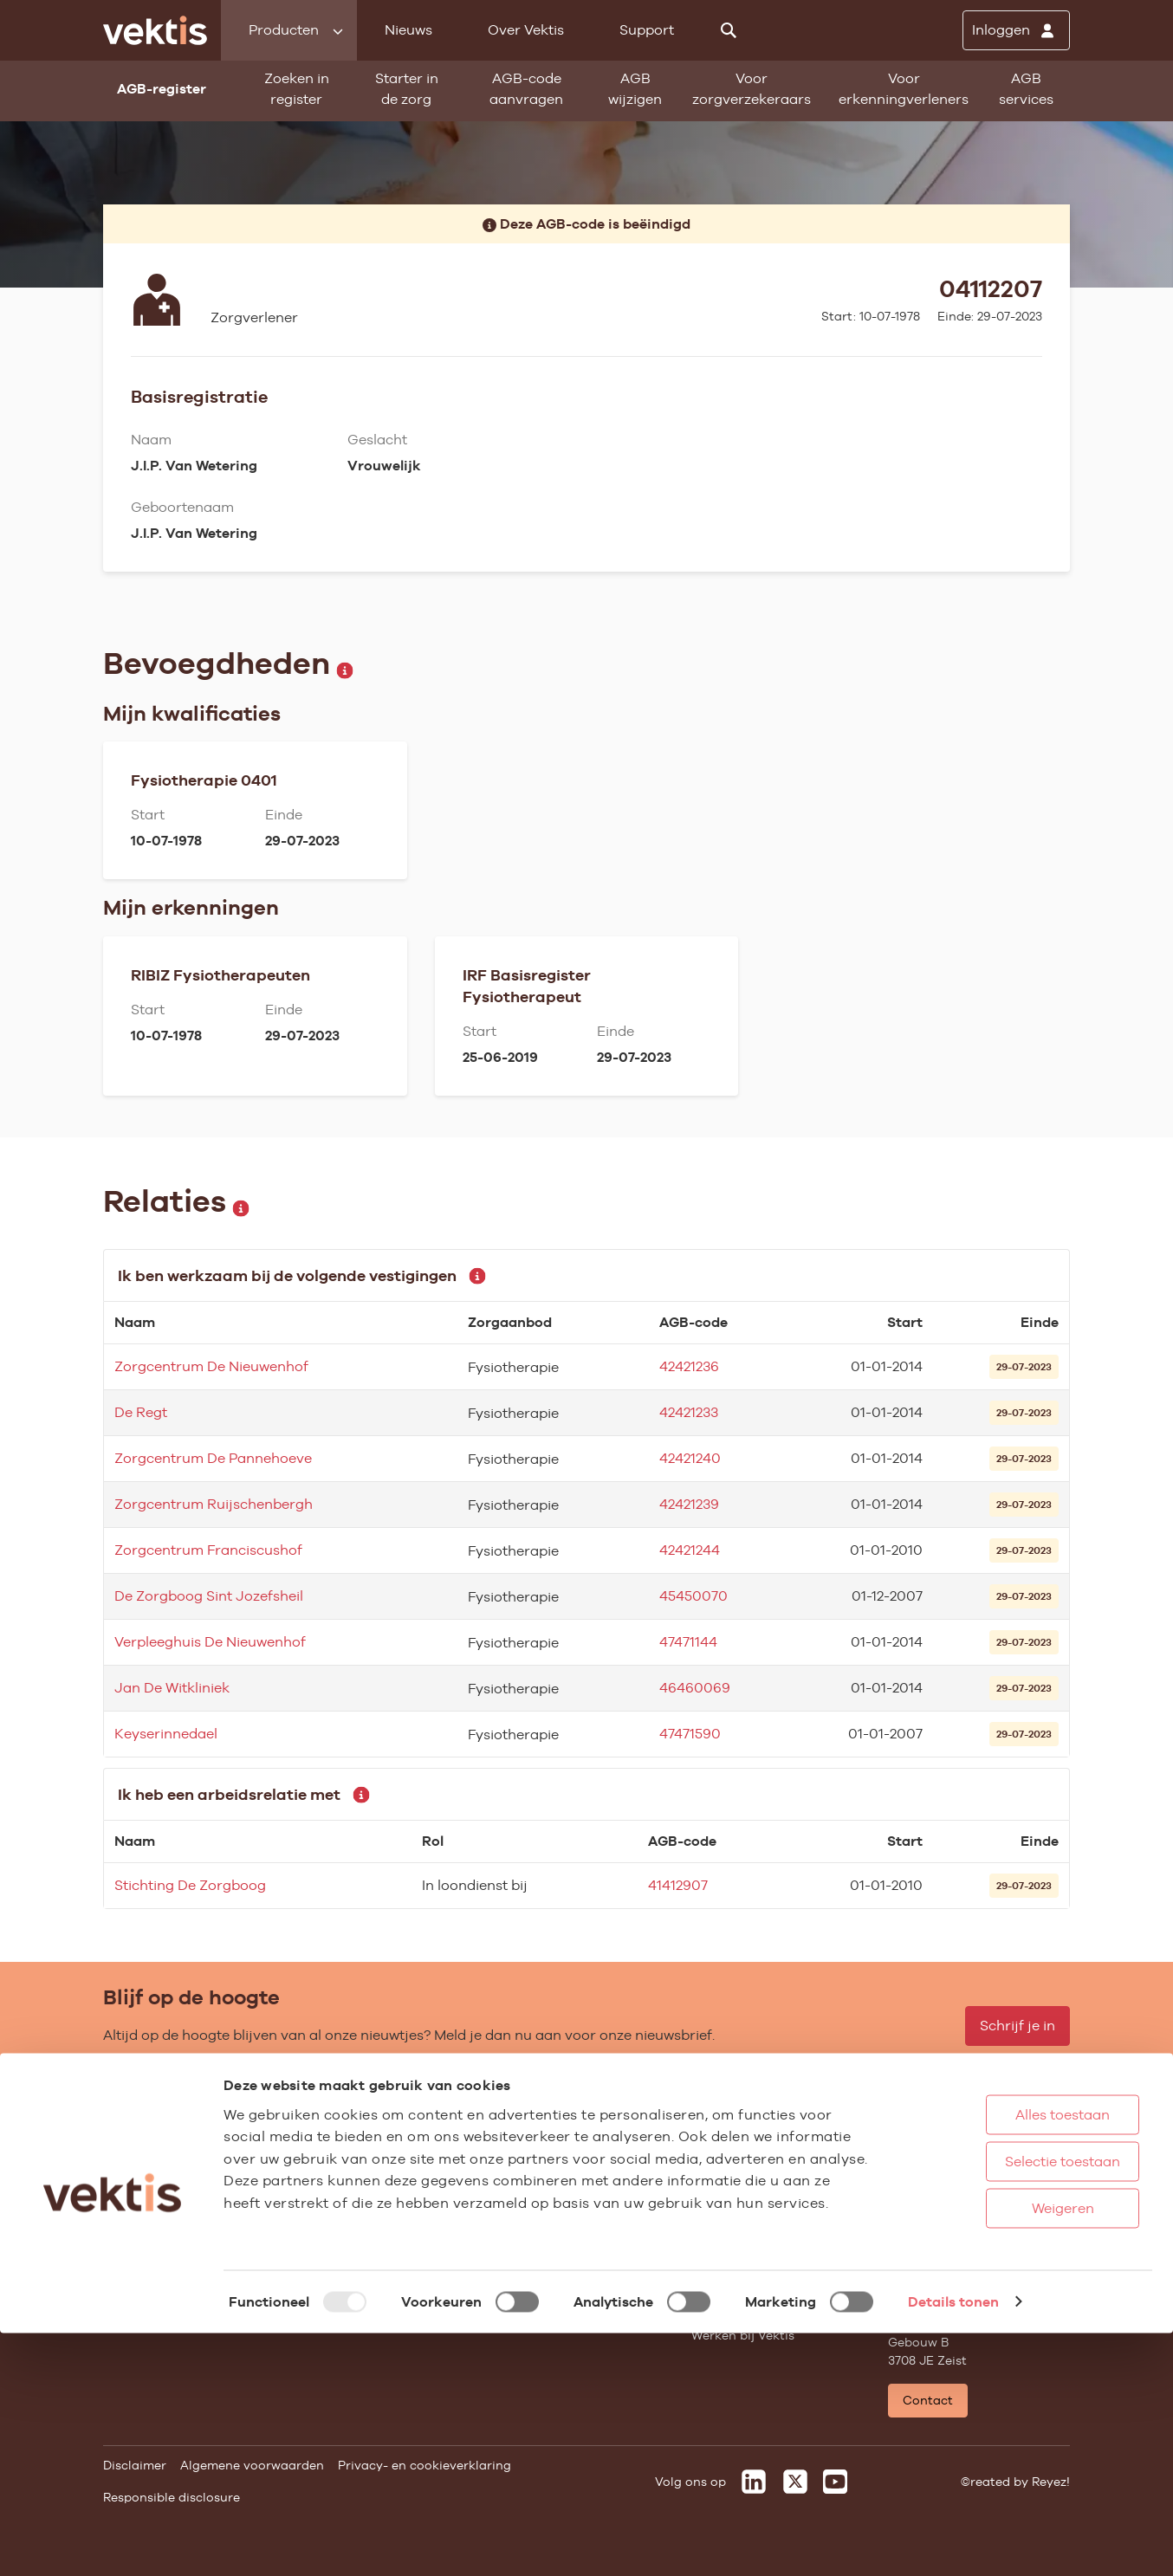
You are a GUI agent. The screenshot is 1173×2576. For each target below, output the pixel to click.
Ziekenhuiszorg (345, 2161)
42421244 (689, 1550)
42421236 (689, 1366)
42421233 (688, 1412)
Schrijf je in (1017, 2025)
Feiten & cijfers (540, 2184)
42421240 (690, 1458)
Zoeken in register (296, 88)
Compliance (727, 2208)
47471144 (688, 1642)
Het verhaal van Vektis (759, 2231)
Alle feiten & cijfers (355, 2255)
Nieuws (408, 30)
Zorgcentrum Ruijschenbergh (213, 1504)
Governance (728, 2138)
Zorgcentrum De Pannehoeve (213, 1458)
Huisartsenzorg (345, 2138)
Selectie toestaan (1008, 2404)
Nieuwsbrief (531, 2208)
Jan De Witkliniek (172, 1688)
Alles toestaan (1008, 2357)
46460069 (694, 1688)
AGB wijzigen (635, 88)
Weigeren (1007, 2451)
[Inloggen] (1016, 30)
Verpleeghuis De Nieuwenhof (210, 1642)
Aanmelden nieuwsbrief (566, 2231)
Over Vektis (526, 30)
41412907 (678, 1885)
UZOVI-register (148, 2255)
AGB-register (142, 2138)
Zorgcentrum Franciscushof (208, 1550)
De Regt (140, 1412)
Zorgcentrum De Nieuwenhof (211, 1366)
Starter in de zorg (406, 88)
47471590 (690, 1733)
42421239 (689, 1504)
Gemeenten (333, 2231)
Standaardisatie (152, 2208)
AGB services (1026, 88)
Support (646, 30)
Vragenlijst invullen (161, 2231)
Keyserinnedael (165, 1733)
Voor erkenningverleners (904, 88)
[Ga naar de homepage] (155, 30)
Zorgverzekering (348, 2208)
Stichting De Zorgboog (190, 1885)
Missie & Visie (732, 2161)
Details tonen (953, 2544)
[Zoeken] (729, 30)
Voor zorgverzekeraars (751, 88)
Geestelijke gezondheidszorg (385, 2184)
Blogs (512, 2161)
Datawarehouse (739, 2184)
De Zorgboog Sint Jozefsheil (208, 1596)
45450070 (693, 1596)
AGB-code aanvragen (526, 88)
